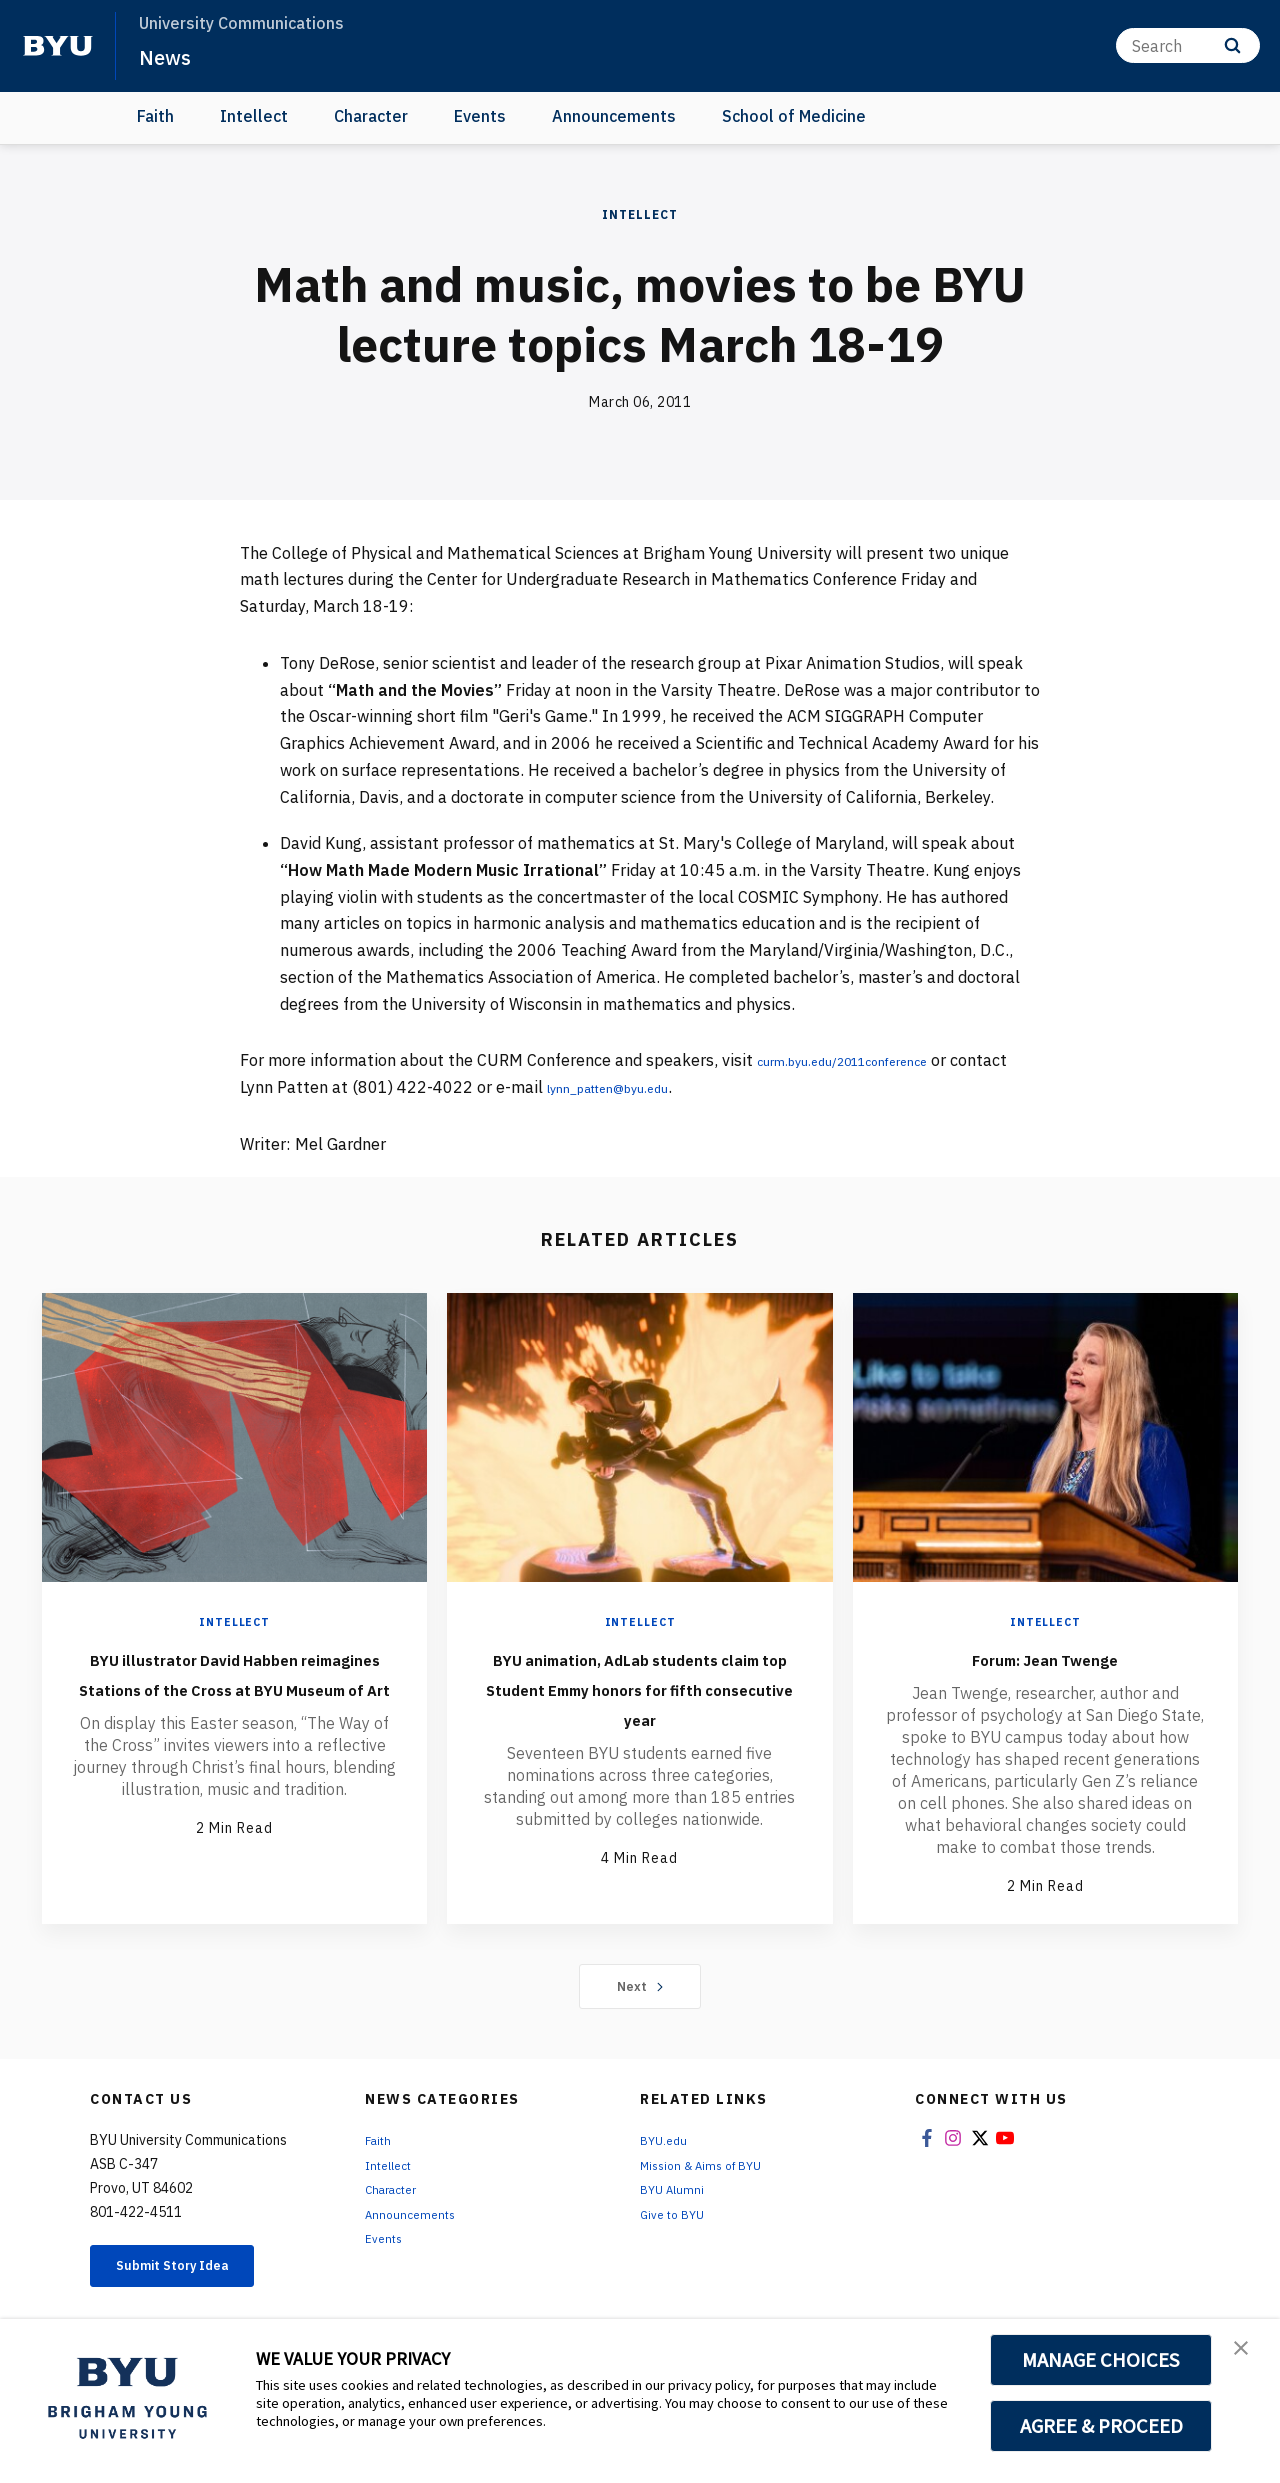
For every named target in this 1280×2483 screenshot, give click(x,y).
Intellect (254, 116)
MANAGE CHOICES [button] (1101, 2360)
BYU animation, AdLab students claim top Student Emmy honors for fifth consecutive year (640, 1702)
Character (371, 116)
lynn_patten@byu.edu (690, 1087)
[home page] (58, 46)
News (169, 56)
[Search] (1188, 45)
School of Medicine (794, 116)
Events (480, 116)
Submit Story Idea (193, 2271)
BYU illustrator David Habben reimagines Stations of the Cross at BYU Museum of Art (234, 1702)
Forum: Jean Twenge (1045, 1657)
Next (640, 1988)
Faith (155, 116)
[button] (1247, 2355)
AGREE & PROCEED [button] (1101, 2426)
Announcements (614, 116)
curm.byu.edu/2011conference (870, 1060)
